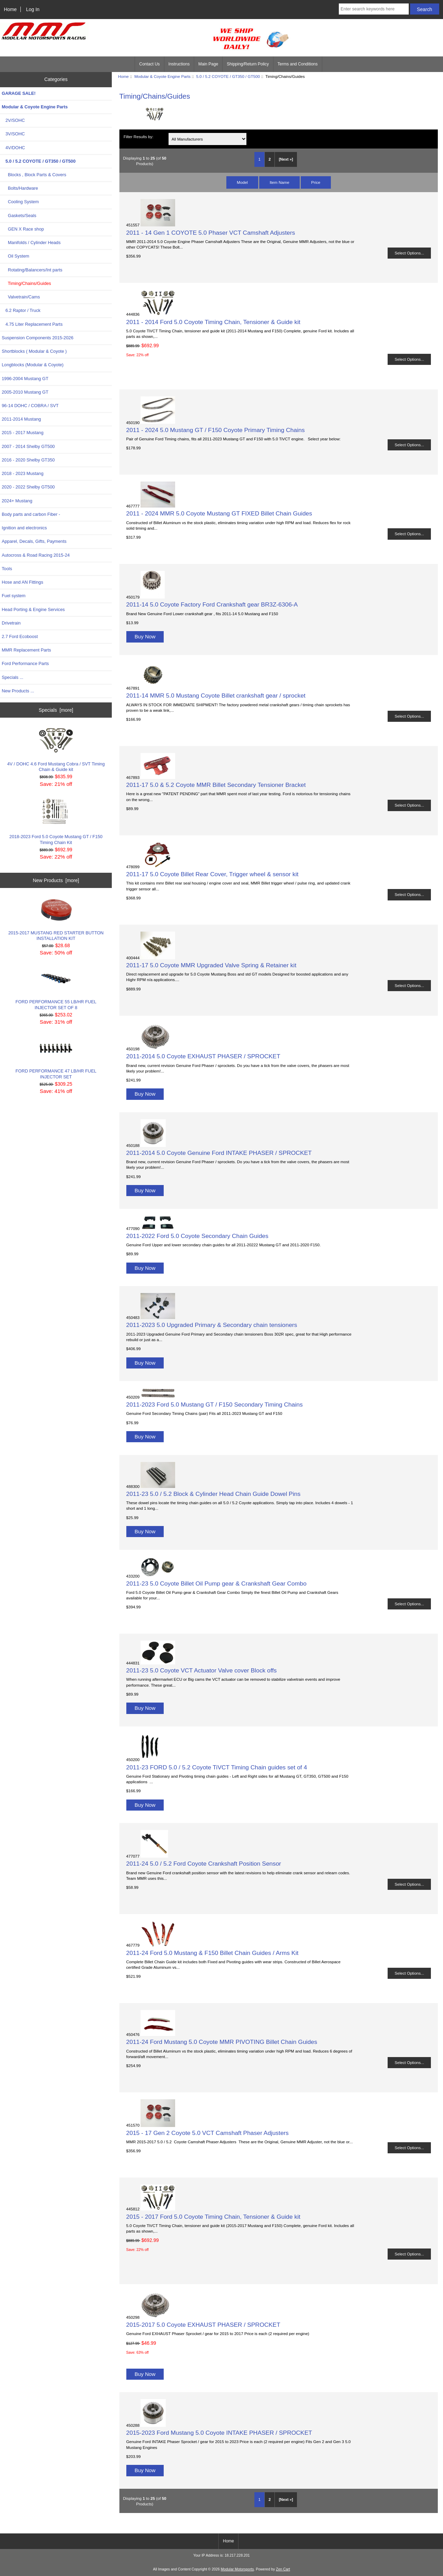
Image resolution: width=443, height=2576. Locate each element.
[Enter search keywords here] (374, 9)
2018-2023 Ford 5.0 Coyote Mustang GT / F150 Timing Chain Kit (55, 821)
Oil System (15, 256)
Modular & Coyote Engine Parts (162, 76)
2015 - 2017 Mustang (23, 432)
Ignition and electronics (24, 527)
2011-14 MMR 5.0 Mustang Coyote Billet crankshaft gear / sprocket (216, 695)
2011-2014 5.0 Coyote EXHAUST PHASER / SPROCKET (203, 1056)
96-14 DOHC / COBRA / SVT (30, 405)
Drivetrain (11, 623)
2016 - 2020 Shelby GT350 (28, 460)
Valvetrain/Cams (21, 296)
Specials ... (12, 677)
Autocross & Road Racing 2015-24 (36, 555)
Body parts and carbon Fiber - (31, 514)
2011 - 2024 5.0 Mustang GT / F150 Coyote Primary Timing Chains (215, 430)
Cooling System (20, 201)
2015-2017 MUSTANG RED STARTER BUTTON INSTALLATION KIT (55, 919)
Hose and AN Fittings (22, 582)
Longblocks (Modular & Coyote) (33, 364)
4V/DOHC (13, 147)
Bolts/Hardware (20, 188)
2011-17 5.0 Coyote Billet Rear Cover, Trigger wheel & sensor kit (212, 874)
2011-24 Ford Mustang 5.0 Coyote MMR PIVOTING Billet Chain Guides (221, 2041)
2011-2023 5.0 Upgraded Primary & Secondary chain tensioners (211, 1324)
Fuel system (14, 595)
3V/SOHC (13, 133)
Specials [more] (56, 710)
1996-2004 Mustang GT (25, 378)
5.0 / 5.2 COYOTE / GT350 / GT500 (228, 76)
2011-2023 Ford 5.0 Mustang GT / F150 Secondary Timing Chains (214, 1404)
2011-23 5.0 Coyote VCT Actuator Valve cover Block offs (201, 1670)
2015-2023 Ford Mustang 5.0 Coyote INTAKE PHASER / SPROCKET (219, 2432)
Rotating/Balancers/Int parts (32, 269)
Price (315, 182)
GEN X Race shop (23, 229)
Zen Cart (283, 2569)
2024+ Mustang (17, 500)
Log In (32, 9)
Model (242, 182)
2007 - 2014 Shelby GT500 (28, 446)
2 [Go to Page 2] (270, 159)
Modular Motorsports (237, 2569)
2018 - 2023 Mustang (23, 473)
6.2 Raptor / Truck (21, 310)
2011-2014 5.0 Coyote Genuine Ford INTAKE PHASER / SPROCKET (219, 1152)
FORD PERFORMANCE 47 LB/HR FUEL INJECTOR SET (56, 1057)
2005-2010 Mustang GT (25, 392)
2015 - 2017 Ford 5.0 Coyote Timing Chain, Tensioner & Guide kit (213, 2216)
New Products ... (18, 690)
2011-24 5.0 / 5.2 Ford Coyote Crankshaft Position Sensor (203, 1863)
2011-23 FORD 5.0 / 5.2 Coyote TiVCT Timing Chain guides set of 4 (216, 1767)
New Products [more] (56, 880)
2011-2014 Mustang (21, 419)
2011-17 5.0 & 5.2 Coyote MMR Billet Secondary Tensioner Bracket (216, 784)
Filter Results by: (138, 136)
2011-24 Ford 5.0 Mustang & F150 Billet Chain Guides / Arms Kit (212, 1952)
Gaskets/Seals (19, 215)
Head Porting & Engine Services (33, 609)
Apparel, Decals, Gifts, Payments (34, 541)
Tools (7, 568)
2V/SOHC (13, 120)
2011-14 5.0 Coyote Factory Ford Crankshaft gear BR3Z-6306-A (212, 604)
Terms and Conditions (298, 64)
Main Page (208, 64)
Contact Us (149, 64)
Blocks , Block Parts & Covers (34, 174)
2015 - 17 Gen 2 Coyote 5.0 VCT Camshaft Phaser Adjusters (207, 2132)
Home (10, 9)
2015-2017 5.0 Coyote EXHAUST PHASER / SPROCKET (203, 2324)
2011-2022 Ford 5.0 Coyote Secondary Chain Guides (197, 1235)
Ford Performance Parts (25, 663)
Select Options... (409, 253)
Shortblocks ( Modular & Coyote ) (34, 351)
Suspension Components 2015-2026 (37, 337)
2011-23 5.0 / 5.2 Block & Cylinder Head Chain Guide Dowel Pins (213, 1493)
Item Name (279, 182)
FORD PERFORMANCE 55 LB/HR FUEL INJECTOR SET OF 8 (56, 988)
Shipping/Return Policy (248, 64)
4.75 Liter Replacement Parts (32, 324)
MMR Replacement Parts (26, 650)
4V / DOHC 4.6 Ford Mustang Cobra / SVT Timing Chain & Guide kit (56, 749)
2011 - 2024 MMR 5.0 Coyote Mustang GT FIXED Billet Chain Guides (219, 513)
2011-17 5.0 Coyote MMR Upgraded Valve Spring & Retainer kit (211, 965)
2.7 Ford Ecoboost (20, 636)
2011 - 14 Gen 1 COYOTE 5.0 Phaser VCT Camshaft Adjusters (210, 232)
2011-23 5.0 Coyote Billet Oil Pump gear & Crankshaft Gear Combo (216, 1583)
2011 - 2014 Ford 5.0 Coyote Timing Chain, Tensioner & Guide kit (213, 321)
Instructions (179, 64)
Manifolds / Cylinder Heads (31, 242)
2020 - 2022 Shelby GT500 (28, 487)
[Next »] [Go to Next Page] (286, 159)
